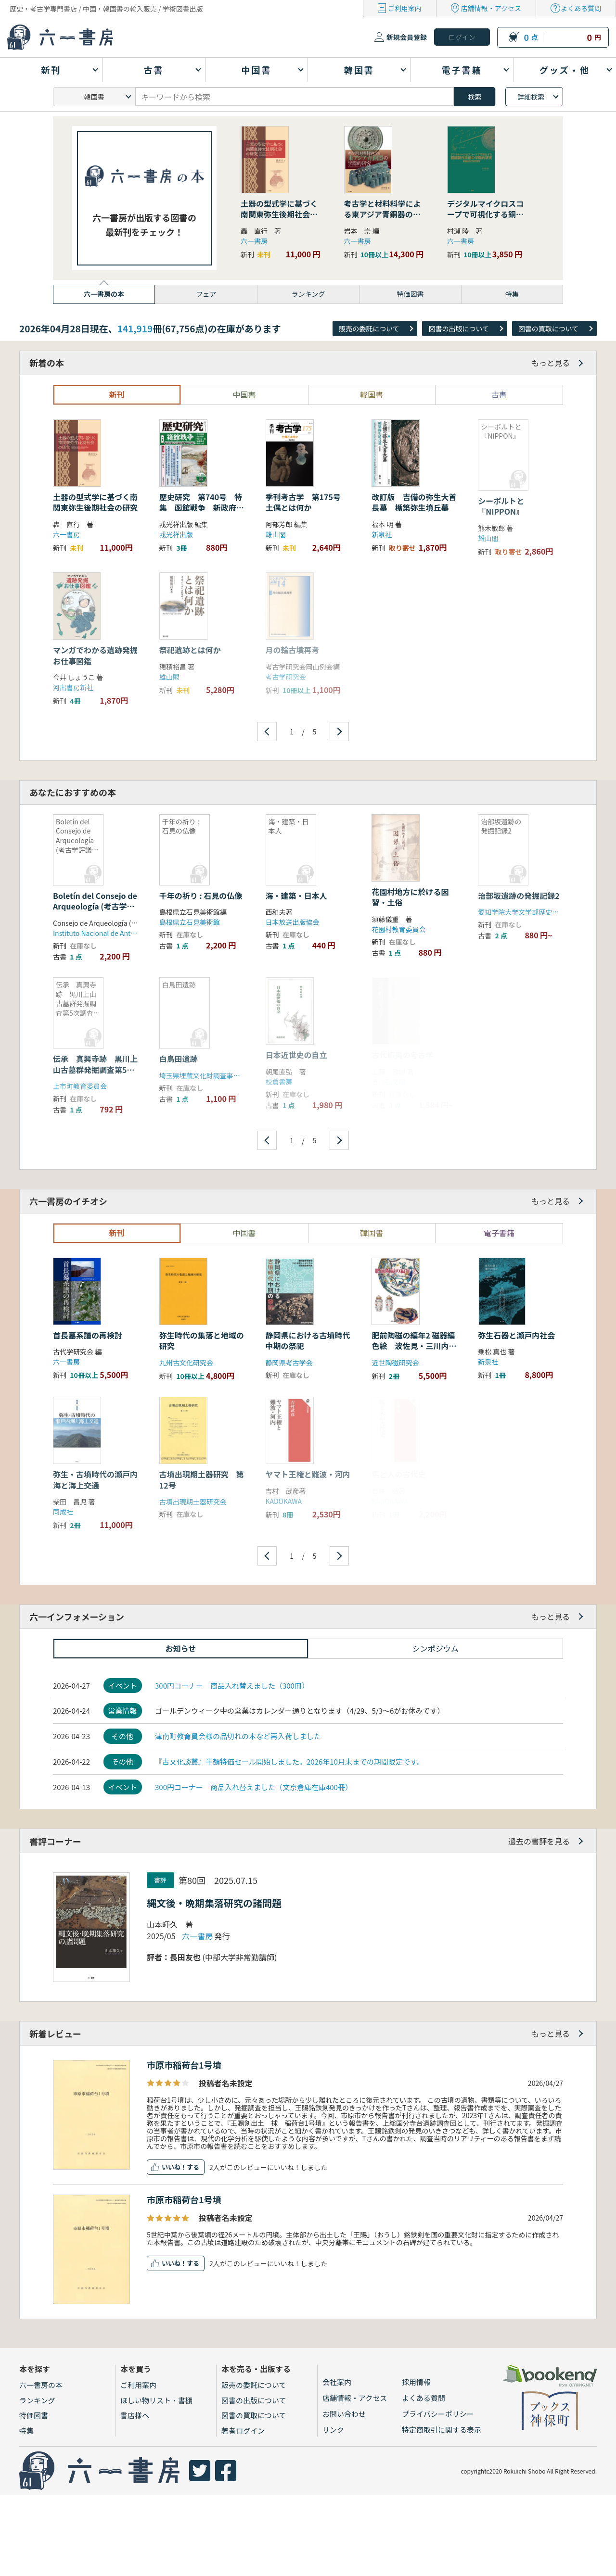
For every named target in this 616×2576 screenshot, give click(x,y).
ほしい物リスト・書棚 (156, 2400)
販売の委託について (369, 328)
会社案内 (336, 2382)
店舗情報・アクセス (491, 8)
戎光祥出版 (176, 534)
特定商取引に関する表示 (441, 2429)
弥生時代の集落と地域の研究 (201, 1340)
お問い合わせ (344, 2414)
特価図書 (33, 2415)
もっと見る (550, 362)
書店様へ (134, 2415)
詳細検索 (530, 96)
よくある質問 (581, 8)
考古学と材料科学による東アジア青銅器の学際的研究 (382, 214)
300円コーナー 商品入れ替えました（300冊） (232, 1685)
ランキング (37, 2400)
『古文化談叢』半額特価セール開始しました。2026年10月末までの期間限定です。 (289, 1761)
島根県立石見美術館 (189, 922)
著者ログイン (243, 2430)
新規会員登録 (406, 37)
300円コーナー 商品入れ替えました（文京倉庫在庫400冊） (253, 1787)
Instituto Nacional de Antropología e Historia (122, 933)
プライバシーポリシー (438, 2414)
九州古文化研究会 (186, 1362)
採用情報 (416, 2382)
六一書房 (254, 241)
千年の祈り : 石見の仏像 (200, 895)
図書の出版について (458, 328)
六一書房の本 (41, 2385)
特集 (26, 2430)
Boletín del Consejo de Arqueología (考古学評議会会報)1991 (95, 906)
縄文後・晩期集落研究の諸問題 (214, 1903)
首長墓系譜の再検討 (87, 1335)
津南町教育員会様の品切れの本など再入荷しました (238, 1736)
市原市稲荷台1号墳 (184, 2064)
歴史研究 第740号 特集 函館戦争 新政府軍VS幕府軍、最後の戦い (201, 507)
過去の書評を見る (539, 1841)
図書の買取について (548, 328)
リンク (333, 2429)
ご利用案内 (405, 8)
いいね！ (174, 2167)
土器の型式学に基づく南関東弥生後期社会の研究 (279, 214)
